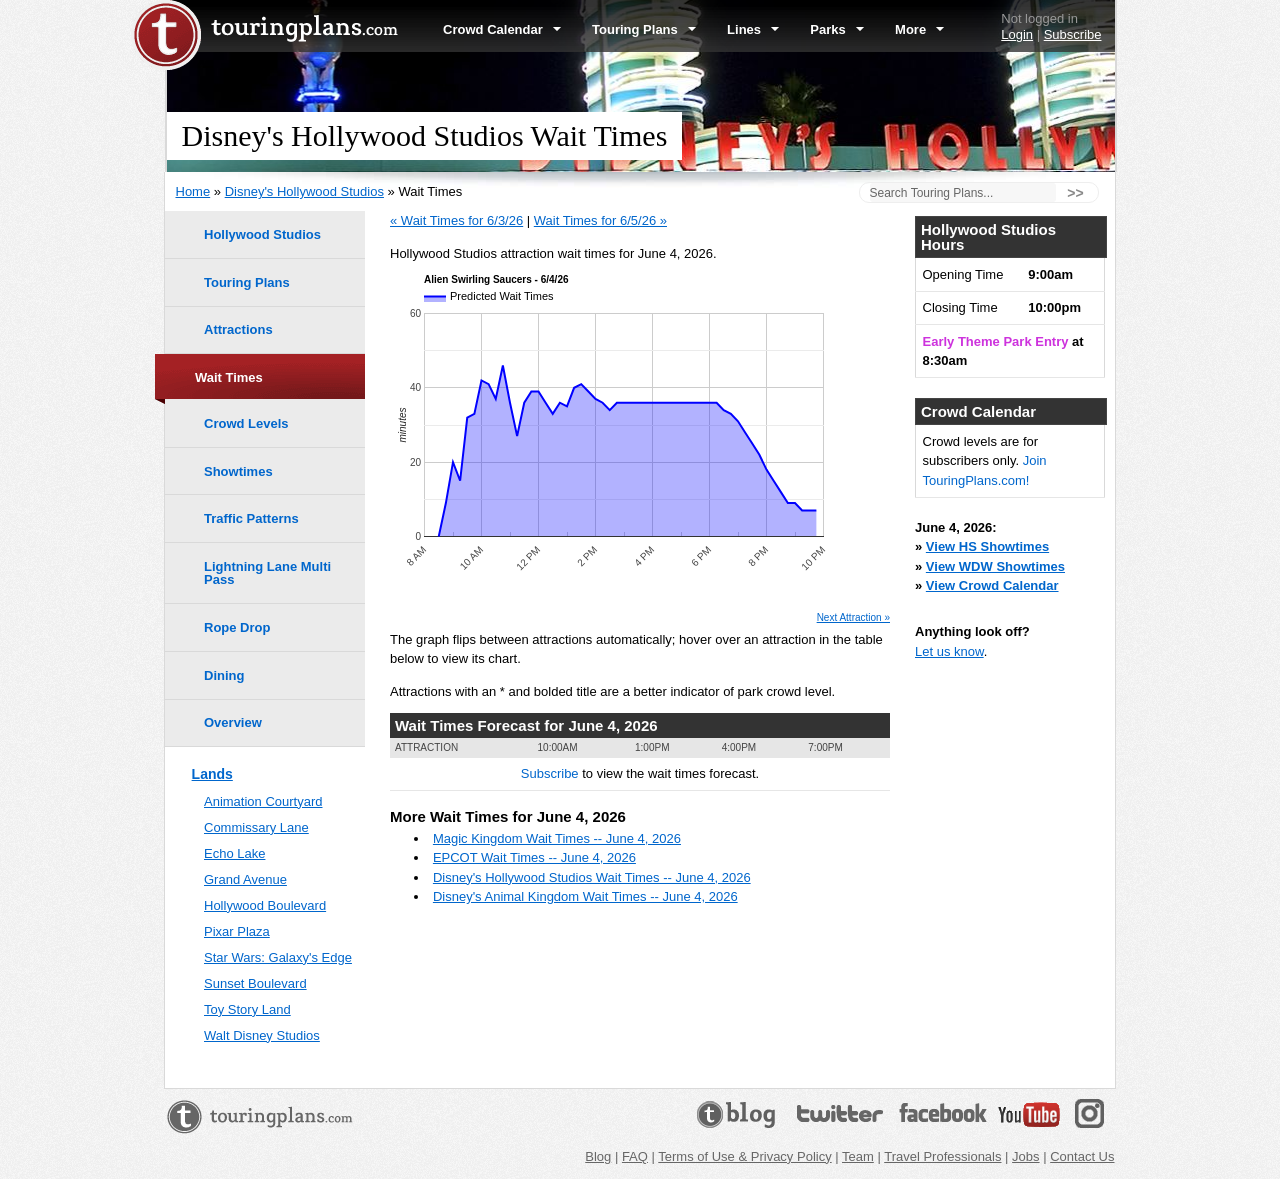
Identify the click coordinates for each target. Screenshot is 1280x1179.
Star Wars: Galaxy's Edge (278, 957)
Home (193, 191)
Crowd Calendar (502, 29)
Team (858, 1156)
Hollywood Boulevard (265, 905)
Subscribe (1073, 34)
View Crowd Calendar (992, 585)
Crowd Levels (246, 423)
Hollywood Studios (262, 234)
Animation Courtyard (263, 801)
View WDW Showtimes (995, 566)
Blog (598, 1156)
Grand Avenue (245, 879)
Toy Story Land (247, 1009)
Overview (233, 722)
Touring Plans (644, 29)
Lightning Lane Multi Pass (267, 573)
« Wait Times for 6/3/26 (456, 220)
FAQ (635, 1156)
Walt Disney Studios (262, 1035)
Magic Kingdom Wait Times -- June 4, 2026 (557, 838)
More (919, 29)
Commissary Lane (256, 827)
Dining (224, 675)
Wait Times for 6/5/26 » (600, 220)
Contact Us (1082, 1156)
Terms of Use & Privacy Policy (744, 1156)
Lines (753, 29)
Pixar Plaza (237, 931)
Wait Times (229, 377)
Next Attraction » (853, 618)
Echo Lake (234, 853)
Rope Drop (237, 627)
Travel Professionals (942, 1156)
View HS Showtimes (987, 546)
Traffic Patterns (251, 518)
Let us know (949, 651)
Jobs (1025, 1156)
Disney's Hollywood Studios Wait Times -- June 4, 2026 (592, 877)
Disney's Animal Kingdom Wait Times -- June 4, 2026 (585, 896)
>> (1075, 193)
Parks (837, 29)
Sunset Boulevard (255, 983)
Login (1017, 34)
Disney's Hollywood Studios (304, 191)
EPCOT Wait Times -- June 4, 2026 (534, 857)
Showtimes (238, 471)
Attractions (238, 329)
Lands (212, 774)
